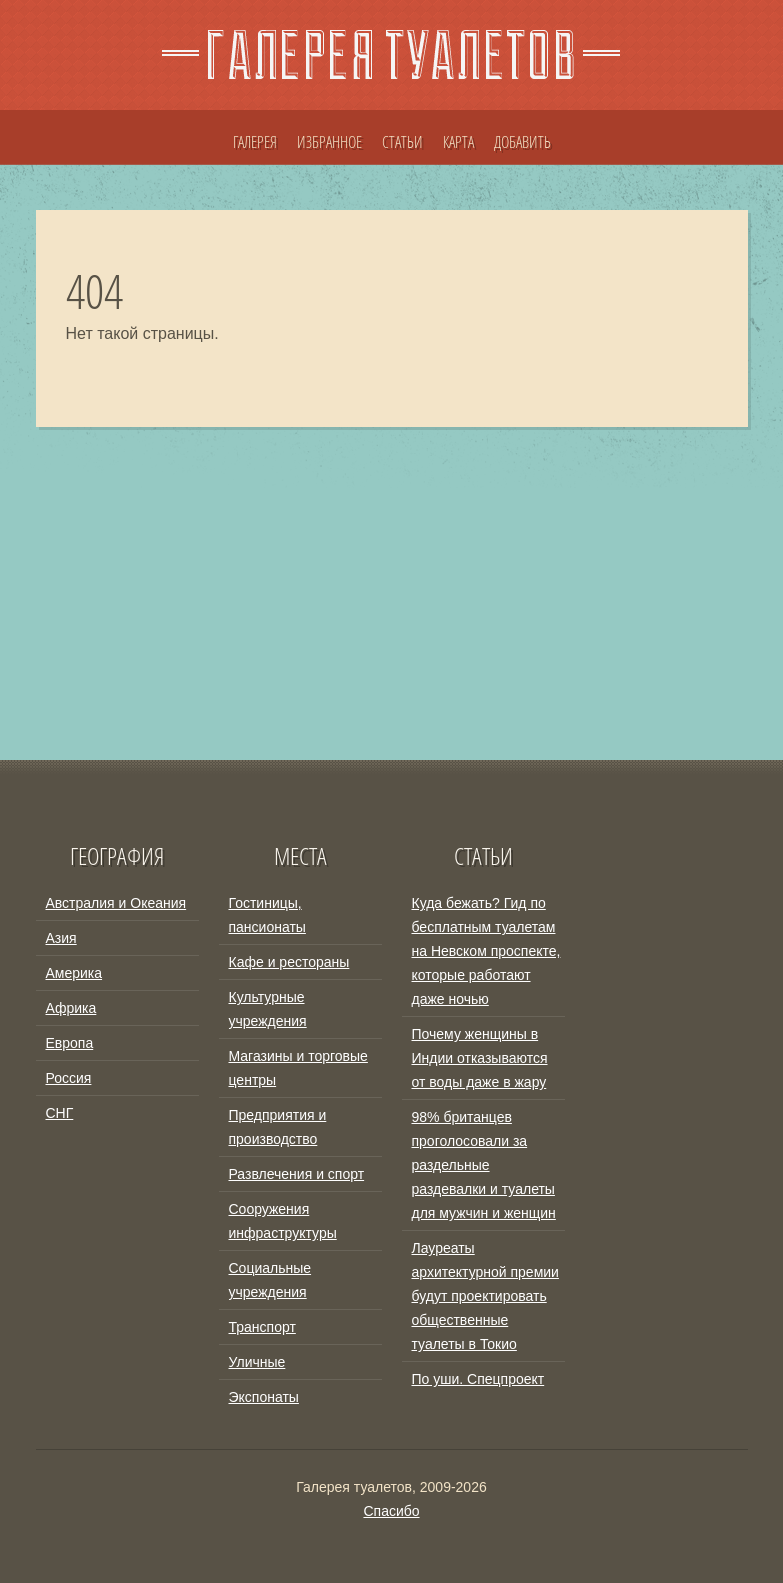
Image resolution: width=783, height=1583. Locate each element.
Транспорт (262, 1327)
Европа (70, 1043)
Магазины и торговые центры (298, 1068)
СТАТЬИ (402, 142)
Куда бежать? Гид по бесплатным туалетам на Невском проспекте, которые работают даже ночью (486, 951)
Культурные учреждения (268, 1009)
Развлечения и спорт (297, 1174)
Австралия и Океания (116, 903)
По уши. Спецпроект (478, 1379)
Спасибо (391, 1511)
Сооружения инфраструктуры (283, 1221)
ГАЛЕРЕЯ (255, 142)
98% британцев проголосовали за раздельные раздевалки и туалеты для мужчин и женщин (484, 1165)
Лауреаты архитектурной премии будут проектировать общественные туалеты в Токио (485, 1296)
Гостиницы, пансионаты (267, 915)
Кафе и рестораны (289, 962)
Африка (71, 1008)
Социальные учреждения (270, 1280)
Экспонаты (264, 1397)
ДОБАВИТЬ (522, 142)
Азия (61, 938)
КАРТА (458, 142)
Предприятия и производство (278, 1127)
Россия (69, 1078)
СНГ (60, 1113)
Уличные (257, 1362)
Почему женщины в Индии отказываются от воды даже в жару (480, 1058)
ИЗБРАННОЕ (329, 142)
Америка (74, 973)
